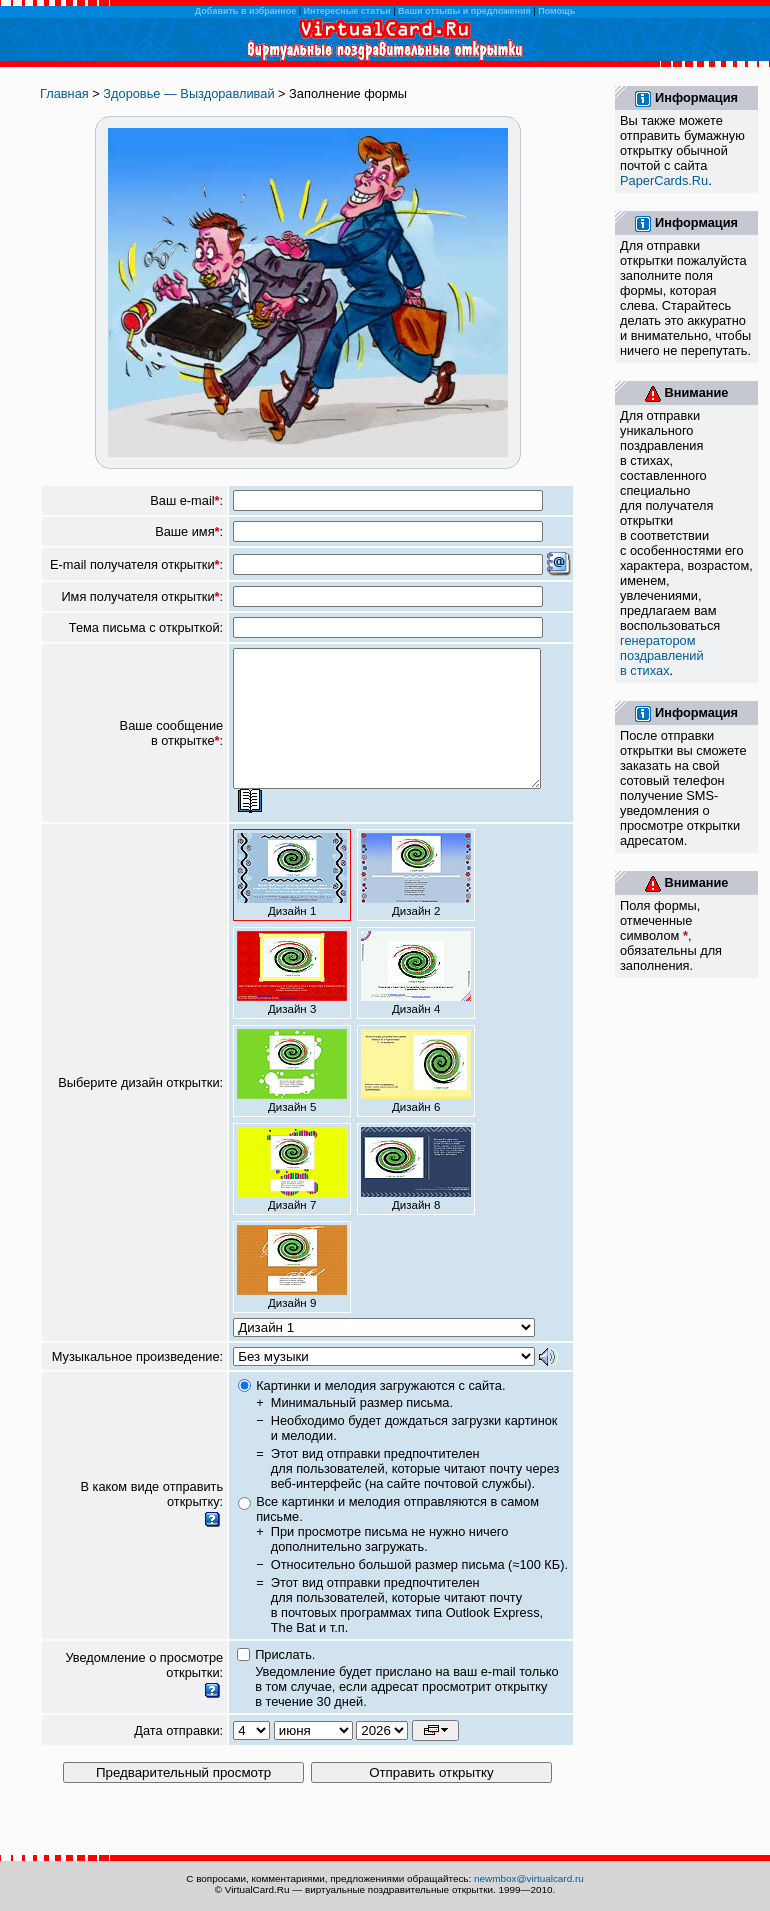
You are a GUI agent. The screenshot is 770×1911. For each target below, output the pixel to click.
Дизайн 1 (292, 902)
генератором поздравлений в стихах (662, 655)
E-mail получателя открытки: (136, 564)
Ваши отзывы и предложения (464, 11)
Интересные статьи (347, 11)
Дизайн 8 (416, 1196)
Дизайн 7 (292, 1196)
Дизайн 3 (292, 1000)
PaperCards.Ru (664, 180)
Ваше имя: (189, 531)
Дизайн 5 (292, 1098)
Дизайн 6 (416, 1098)
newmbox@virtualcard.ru (529, 1878)
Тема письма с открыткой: (146, 627)
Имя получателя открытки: (142, 596)
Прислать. (285, 1681)
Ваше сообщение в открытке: (172, 747)
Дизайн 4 (416, 1000)
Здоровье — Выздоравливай (188, 93)
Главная (64, 93)
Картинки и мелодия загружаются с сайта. (380, 1412)
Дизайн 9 (292, 1294)
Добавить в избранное (245, 11)
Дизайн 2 (416, 902)
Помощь (556, 11)
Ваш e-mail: (186, 500)
